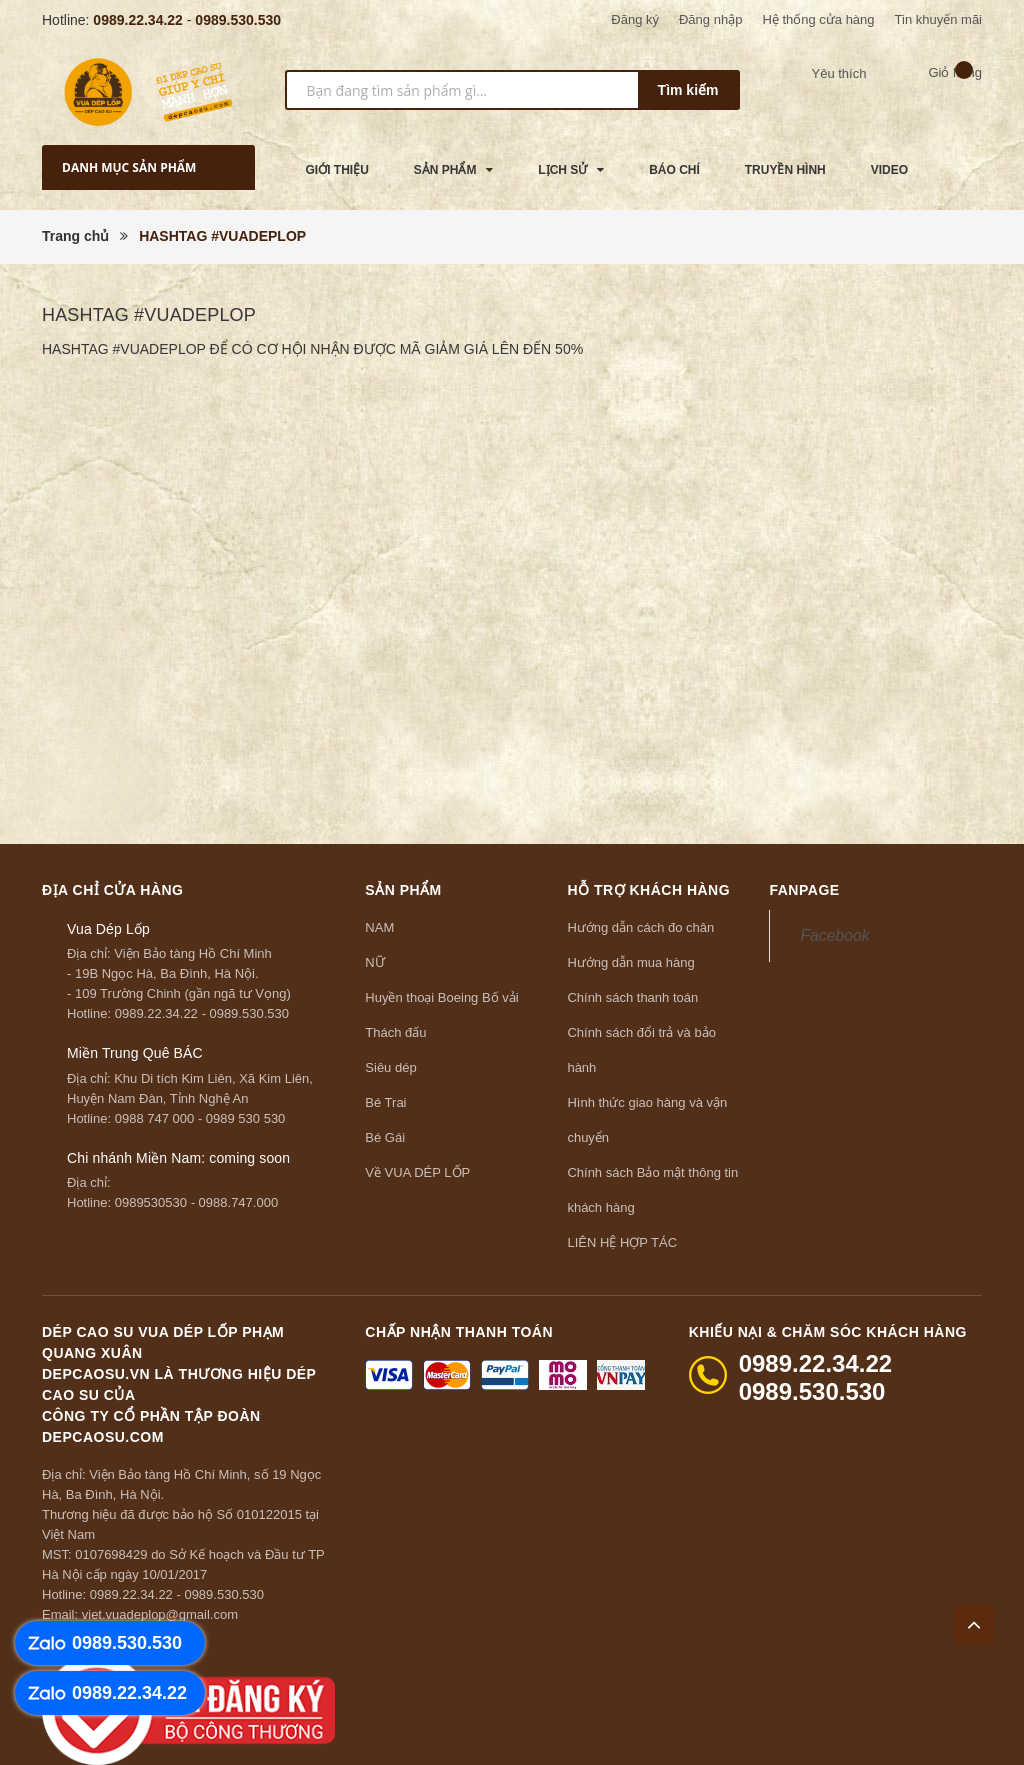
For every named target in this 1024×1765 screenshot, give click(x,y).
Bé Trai (385, 1102)
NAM (379, 927)
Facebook (834, 935)
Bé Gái (385, 1137)
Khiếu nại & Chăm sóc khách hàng (828, 1332)
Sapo (761, 1737)
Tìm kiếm (688, 90)
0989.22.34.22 (138, 20)
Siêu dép (390, 1067)
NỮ (374, 962)
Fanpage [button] (804, 890)
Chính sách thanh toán (632, 997)
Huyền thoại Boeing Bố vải (441, 997)
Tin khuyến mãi (938, 19)
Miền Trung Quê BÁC (135, 1053)
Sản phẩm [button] (403, 890)
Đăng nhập (710, 19)
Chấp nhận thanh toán (459, 1332)
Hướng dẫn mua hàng (630, 962)
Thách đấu (395, 1032)
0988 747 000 (155, 1118)
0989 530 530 (246, 1118)
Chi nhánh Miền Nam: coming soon (178, 1158)
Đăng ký (635, 19)
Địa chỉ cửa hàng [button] (113, 890)
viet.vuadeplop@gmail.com (160, 1614)
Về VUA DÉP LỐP (417, 1172)
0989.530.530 (238, 20)
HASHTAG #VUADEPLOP (149, 315)
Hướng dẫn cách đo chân (640, 927)
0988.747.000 (239, 1202)
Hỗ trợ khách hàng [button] (648, 890)
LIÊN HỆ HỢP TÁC (622, 1242)
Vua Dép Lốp (108, 929)
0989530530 (151, 1202)
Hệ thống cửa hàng (818, 19)
